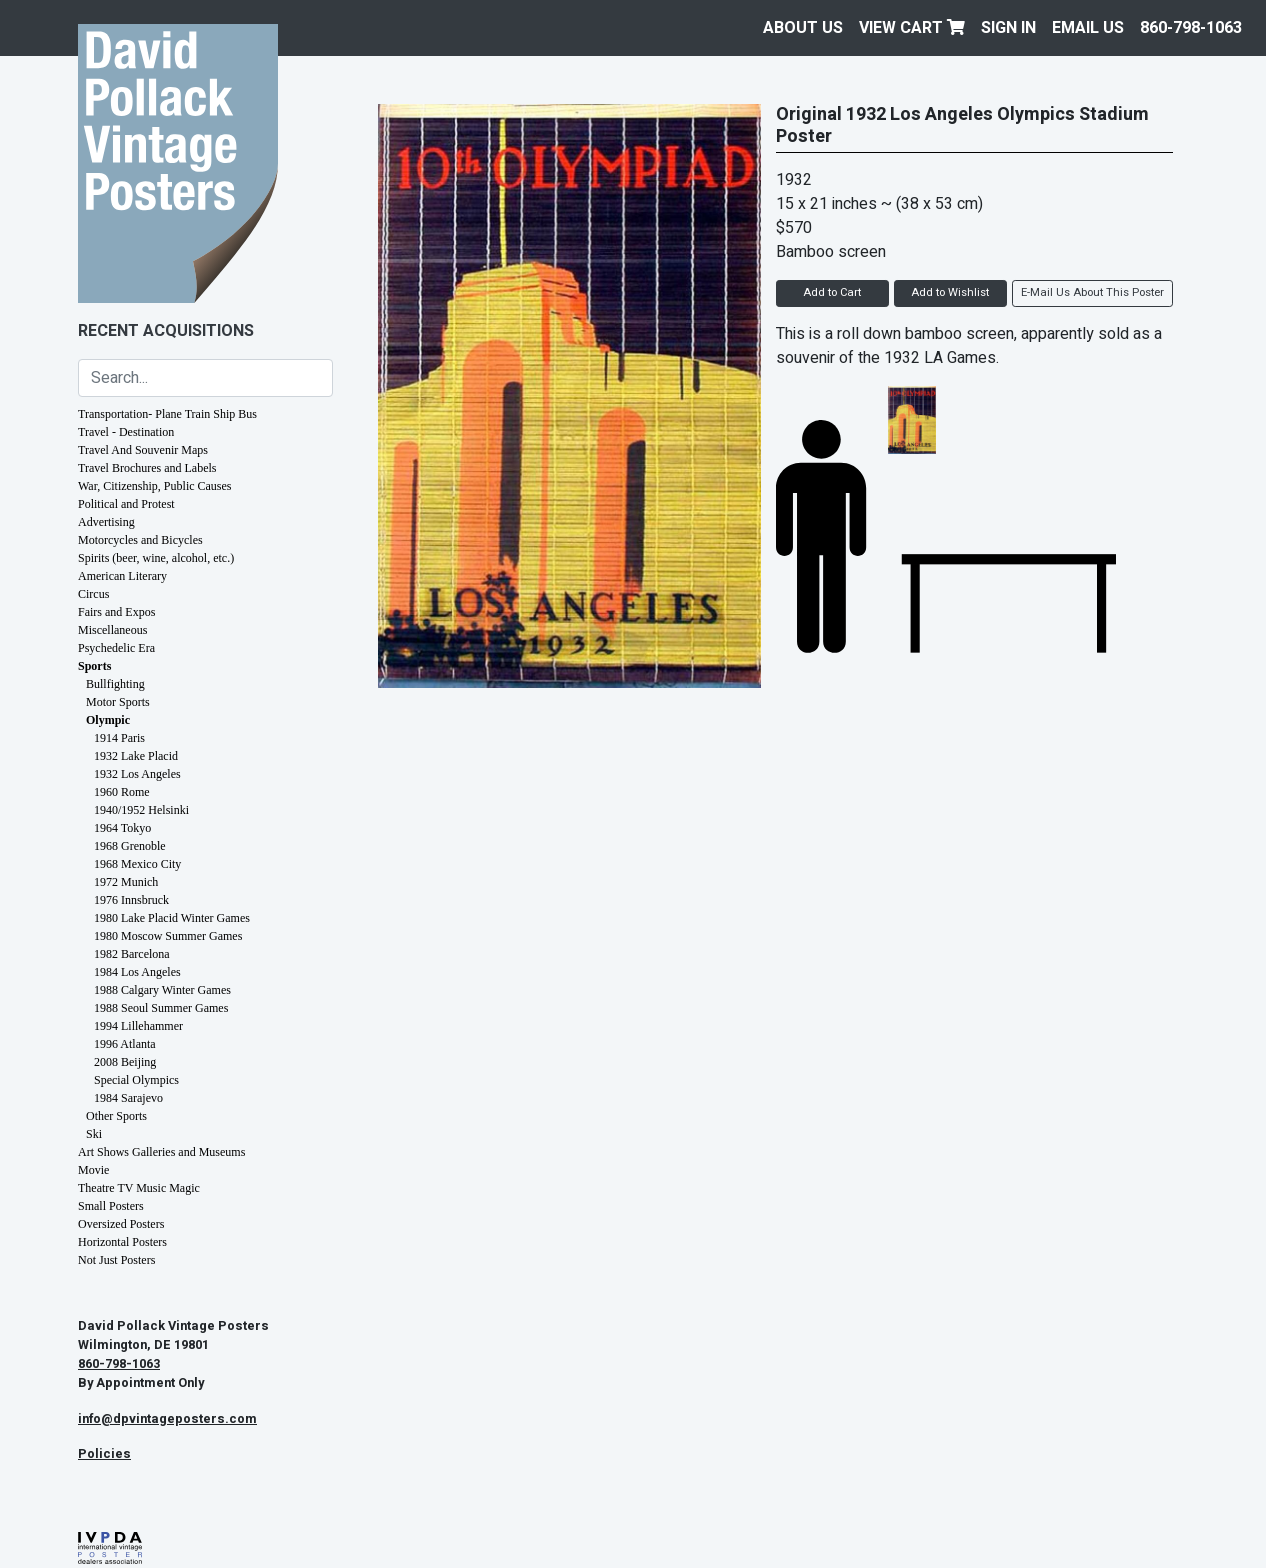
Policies (104, 1454)
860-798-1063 (1191, 28)
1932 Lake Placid (136, 756)
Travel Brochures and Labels (147, 468)
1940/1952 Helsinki (141, 810)
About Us (803, 28)
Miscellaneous (112, 630)
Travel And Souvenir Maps (143, 450)
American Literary (122, 576)
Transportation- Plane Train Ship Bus (167, 414)
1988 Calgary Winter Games (162, 990)
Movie (93, 1170)
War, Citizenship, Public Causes (155, 486)
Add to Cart (832, 292)
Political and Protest (126, 504)
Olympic (108, 720)
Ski (94, 1134)
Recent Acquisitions (166, 331)
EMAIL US (1088, 28)
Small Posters (111, 1206)
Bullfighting (115, 684)
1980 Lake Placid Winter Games (172, 918)
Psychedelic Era (116, 648)
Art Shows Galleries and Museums (161, 1152)
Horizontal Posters (122, 1242)
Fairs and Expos (116, 612)
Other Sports (116, 1116)
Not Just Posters (116, 1260)
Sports (94, 666)
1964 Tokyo (122, 828)
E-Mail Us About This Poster (1092, 292)
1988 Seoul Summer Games (161, 1008)
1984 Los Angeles (137, 972)
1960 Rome (122, 792)
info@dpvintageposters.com (167, 1419)
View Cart (912, 28)
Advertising (106, 522)
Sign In (1008, 28)
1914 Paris (119, 738)
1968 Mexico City (137, 864)
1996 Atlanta (125, 1044)
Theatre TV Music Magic (139, 1188)
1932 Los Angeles (137, 774)
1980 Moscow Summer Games (168, 936)
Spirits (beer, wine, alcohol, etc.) (156, 558)
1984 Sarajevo (128, 1098)
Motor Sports (118, 702)
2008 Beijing (125, 1062)
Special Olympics (136, 1080)
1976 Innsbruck (131, 900)
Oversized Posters (121, 1224)
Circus (93, 594)
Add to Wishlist (950, 292)
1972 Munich (126, 882)
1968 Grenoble (130, 846)
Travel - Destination (126, 432)
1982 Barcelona (132, 954)
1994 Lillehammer (138, 1026)
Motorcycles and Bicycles (140, 540)
